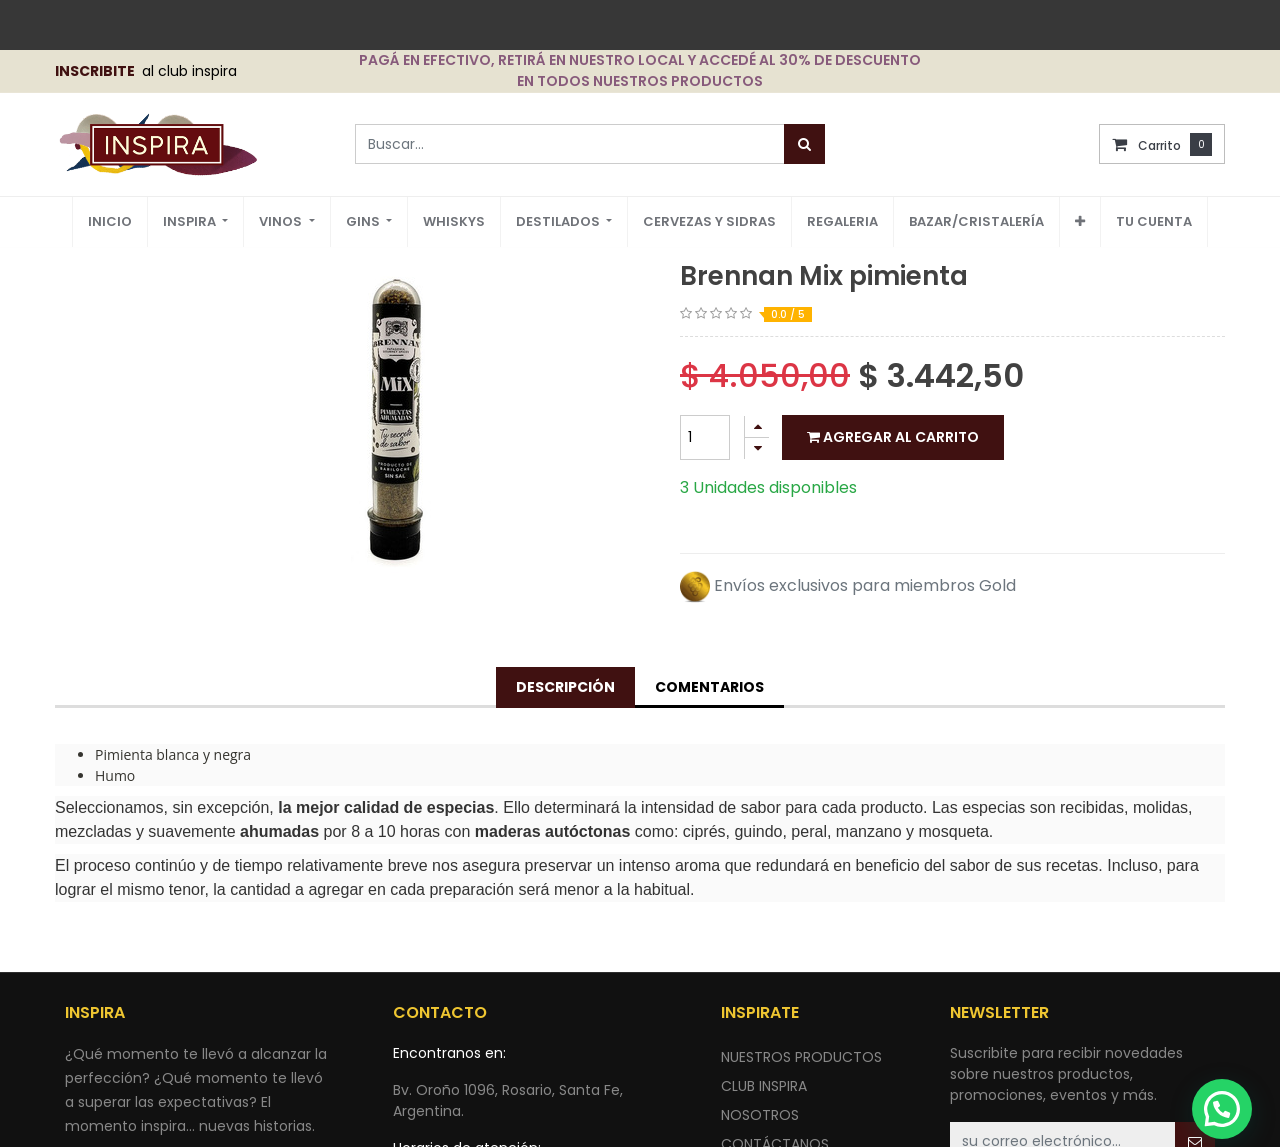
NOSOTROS (760, 1115)
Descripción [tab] (565, 687)
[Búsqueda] (804, 144)
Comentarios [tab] (709, 687)
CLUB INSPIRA (764, 1086)
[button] (1080, 222)
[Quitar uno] (757, 448)
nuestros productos (801, 1057)
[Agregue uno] (757, 426)
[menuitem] (110, 222)
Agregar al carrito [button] (893, 437)
